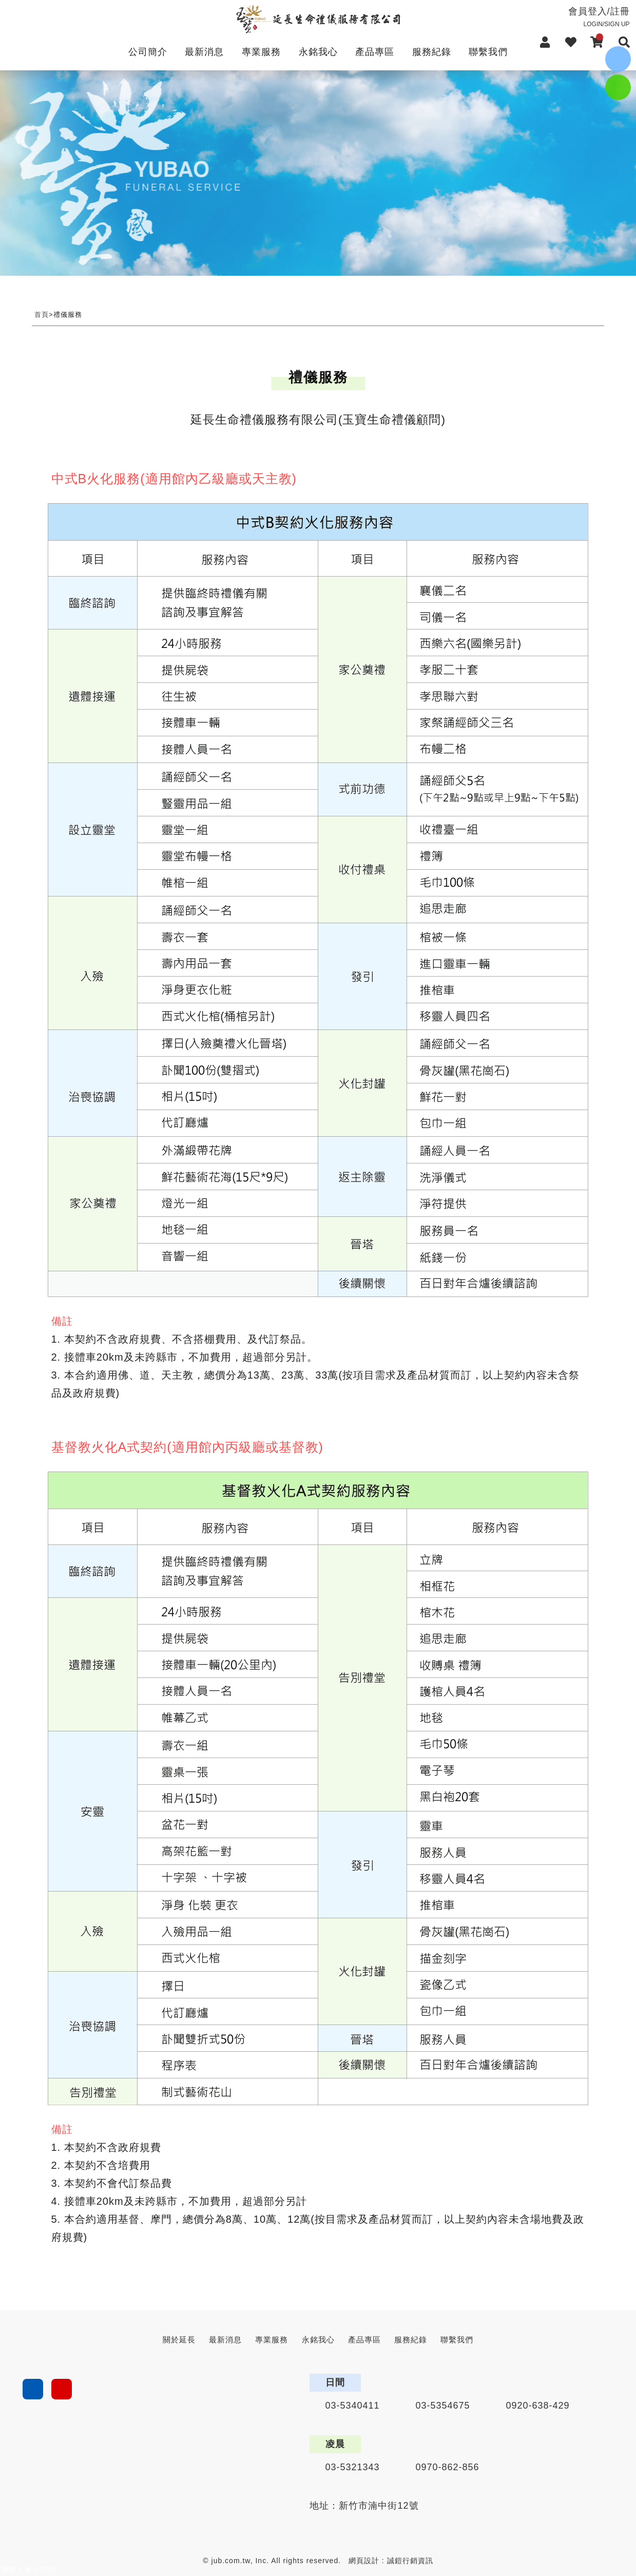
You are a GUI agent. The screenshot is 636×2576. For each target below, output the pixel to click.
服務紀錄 (431, 52)
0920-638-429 (538, 2405)
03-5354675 (443, 2405)
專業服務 (261, 52)
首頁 (41, 314)
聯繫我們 (488, 52)
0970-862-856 (447, 2467)
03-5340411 (352, 2405)
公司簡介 (147, 52)
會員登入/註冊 (576, 17)
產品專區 (374, 52)
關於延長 (179, 2339)
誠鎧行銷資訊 (410, 2560)
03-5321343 (352, 2467)
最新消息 (204, 52)
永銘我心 (318, 52)
